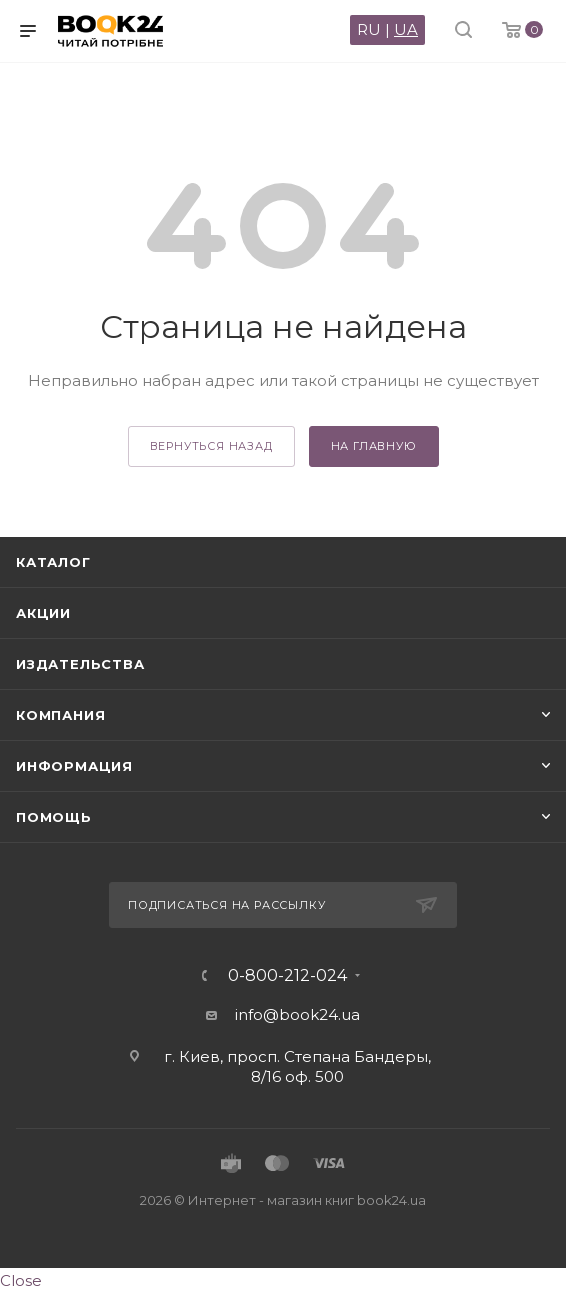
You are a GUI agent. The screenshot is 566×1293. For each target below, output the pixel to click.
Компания (60, 715)
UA (406, 29)
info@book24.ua (297, 1014)
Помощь (54, 817)
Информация (74, 766)
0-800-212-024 (287, 976)
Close (21, 1280)
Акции (43, 613)
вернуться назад (211, 446)
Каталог (53, 562)
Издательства (80, 664)
